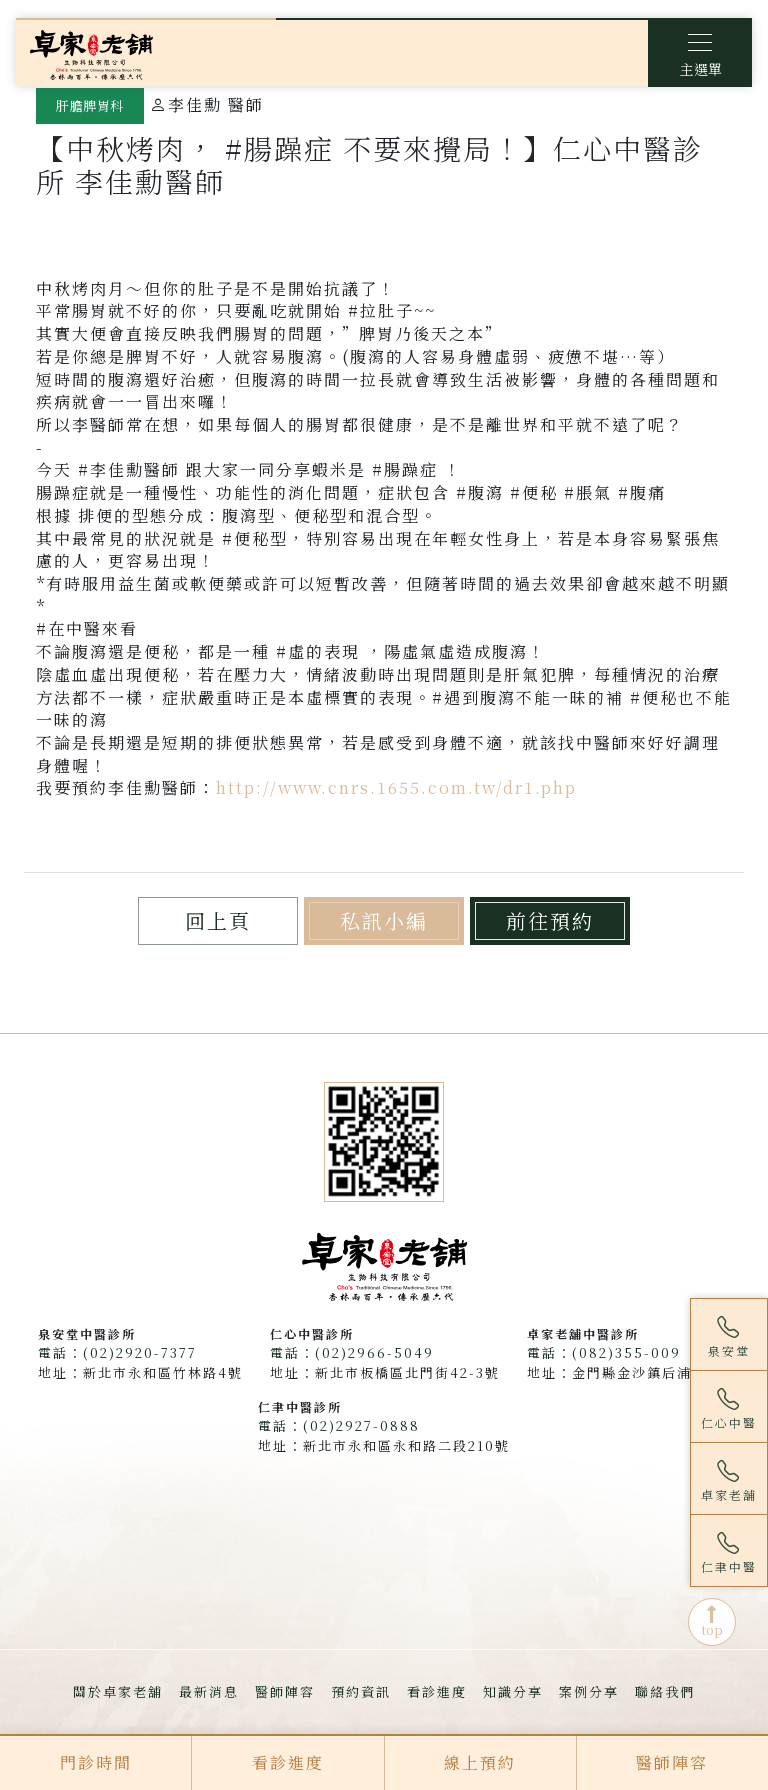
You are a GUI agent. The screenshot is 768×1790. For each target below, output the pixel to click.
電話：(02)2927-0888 (339, 1425)
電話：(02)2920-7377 (117, 1352)
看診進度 (437, 1691)
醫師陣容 (285, 1691)
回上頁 (218, 920)
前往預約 (550, 920)
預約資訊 (361, 1691)
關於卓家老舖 (118, 1691)
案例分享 (589, 1691)
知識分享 (513, 1691)
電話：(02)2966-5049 (352, 1352)
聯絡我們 (665, 1691)
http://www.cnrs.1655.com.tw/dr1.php (396, 787)
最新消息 (209, 1691)
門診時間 (96, 1762)
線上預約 (480, 1762)
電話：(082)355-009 (604, 1352)
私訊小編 (384, 920)
